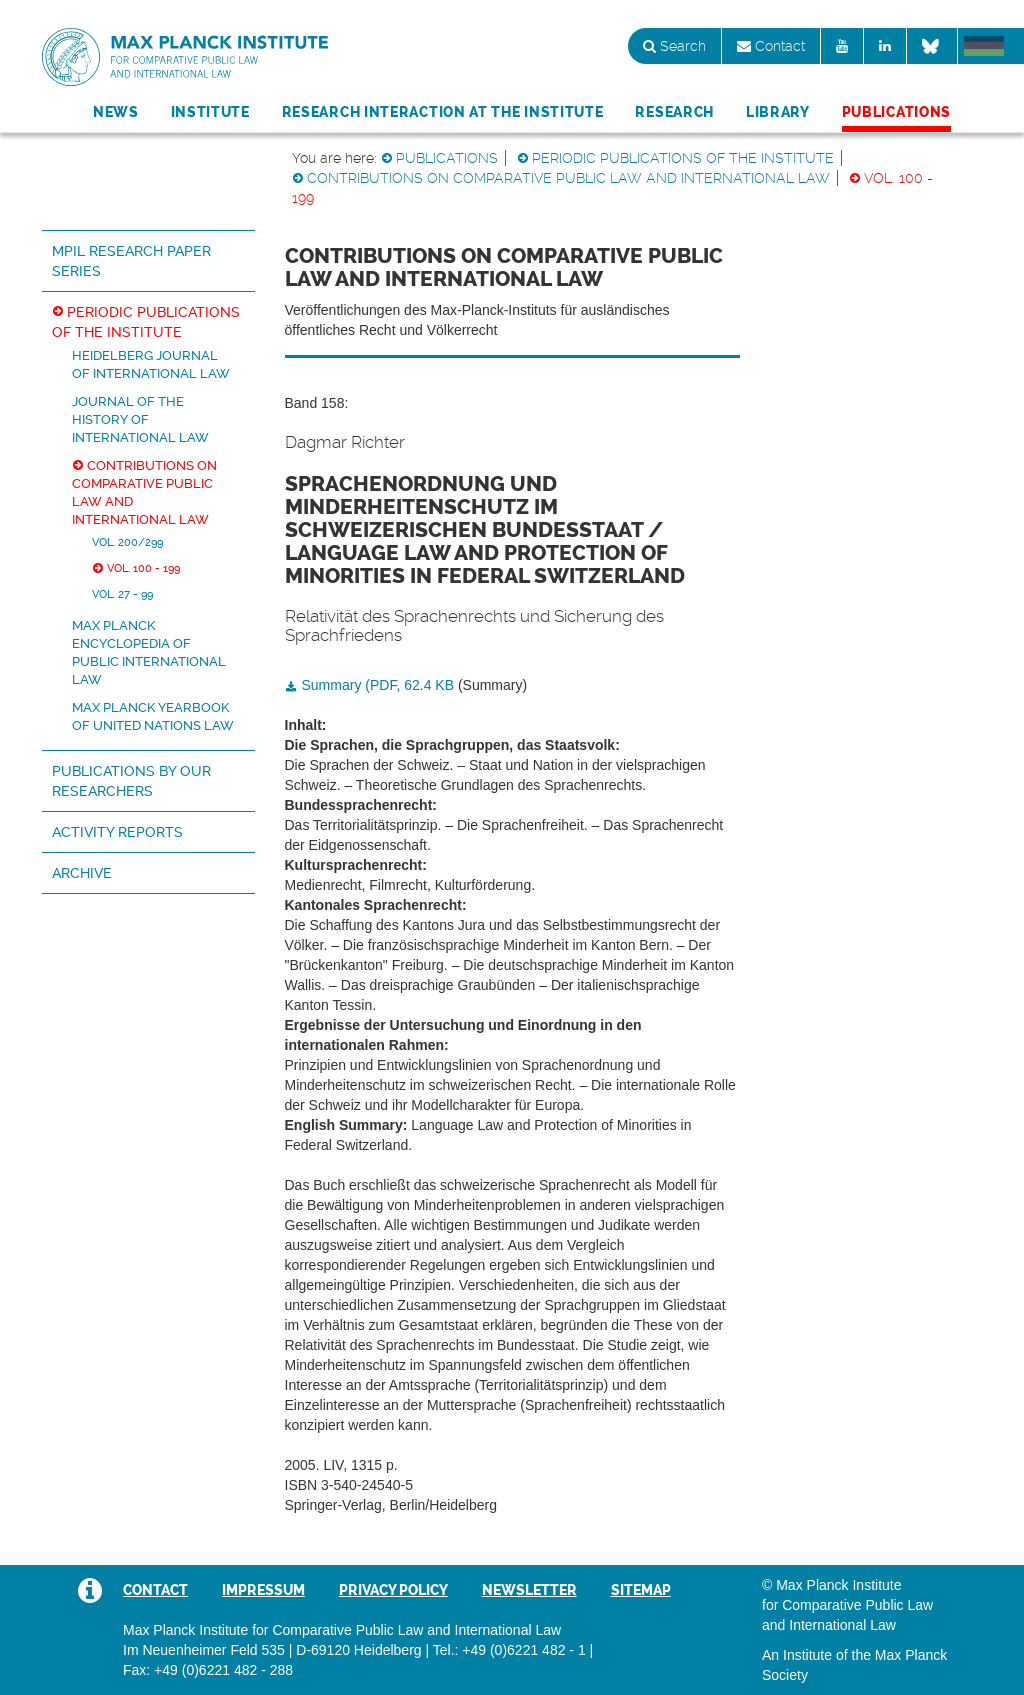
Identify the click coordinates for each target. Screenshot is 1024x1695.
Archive (82, 873)
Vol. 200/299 (127, 542)
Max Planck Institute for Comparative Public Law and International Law (185, 58)
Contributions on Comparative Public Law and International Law (568, 178)
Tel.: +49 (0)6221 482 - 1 (509, 1650)
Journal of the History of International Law (140, 419)
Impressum (263, 1590)
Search (674, 46)
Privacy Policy (393, 1590)
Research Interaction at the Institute (443, 112)
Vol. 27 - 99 (122, 594)
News (116, 112)
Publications (896, 112)
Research (674, 112)
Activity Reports (117, 832)
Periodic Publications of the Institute (683, 158)
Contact (771, 46)
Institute (210, 112)
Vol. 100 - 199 (143, 568)
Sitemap (641, 1590)
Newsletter (529, 1590)
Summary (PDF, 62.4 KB (378, 685)
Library (778, 112)
